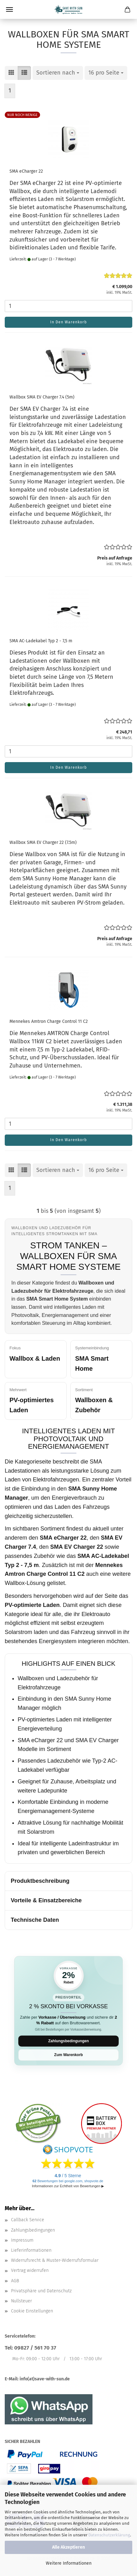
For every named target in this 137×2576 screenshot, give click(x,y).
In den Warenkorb (68, 322)
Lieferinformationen (31, 2250)
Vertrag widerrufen (30, 2270)
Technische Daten (35, 1920)
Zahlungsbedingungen (68, 2041)
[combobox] (58, 73)
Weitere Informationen (69, 2563)
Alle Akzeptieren (68, 2547)
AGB (15, 2280)
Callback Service (27, 2219)
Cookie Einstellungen (32, 2311)
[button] (11, 73)
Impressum (22, 2240)
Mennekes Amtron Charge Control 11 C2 (48, 1021)
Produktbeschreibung (40, 1881)
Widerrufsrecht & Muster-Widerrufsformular (54, 2260)
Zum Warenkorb (68, 2055)
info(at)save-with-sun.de (45, 2379)
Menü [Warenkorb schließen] (9, 9)
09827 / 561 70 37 (35, 2348)
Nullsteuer (21, 2301)
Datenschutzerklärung (109, 2535)
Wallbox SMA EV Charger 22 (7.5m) (43, 842)
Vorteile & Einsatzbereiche (46, 1900)
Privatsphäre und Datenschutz (41, 2291)
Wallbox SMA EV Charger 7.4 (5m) (41, 397)
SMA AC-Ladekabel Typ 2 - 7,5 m (40, 641)
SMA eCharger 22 (26, 171)
